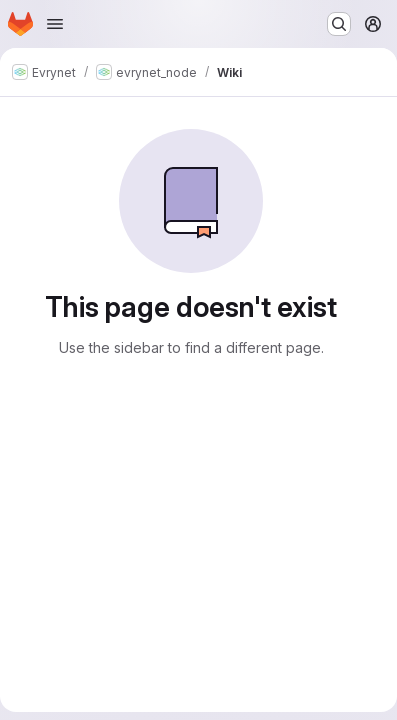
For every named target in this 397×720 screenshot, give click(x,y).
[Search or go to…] (339, 24)
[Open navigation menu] (55, 24)
